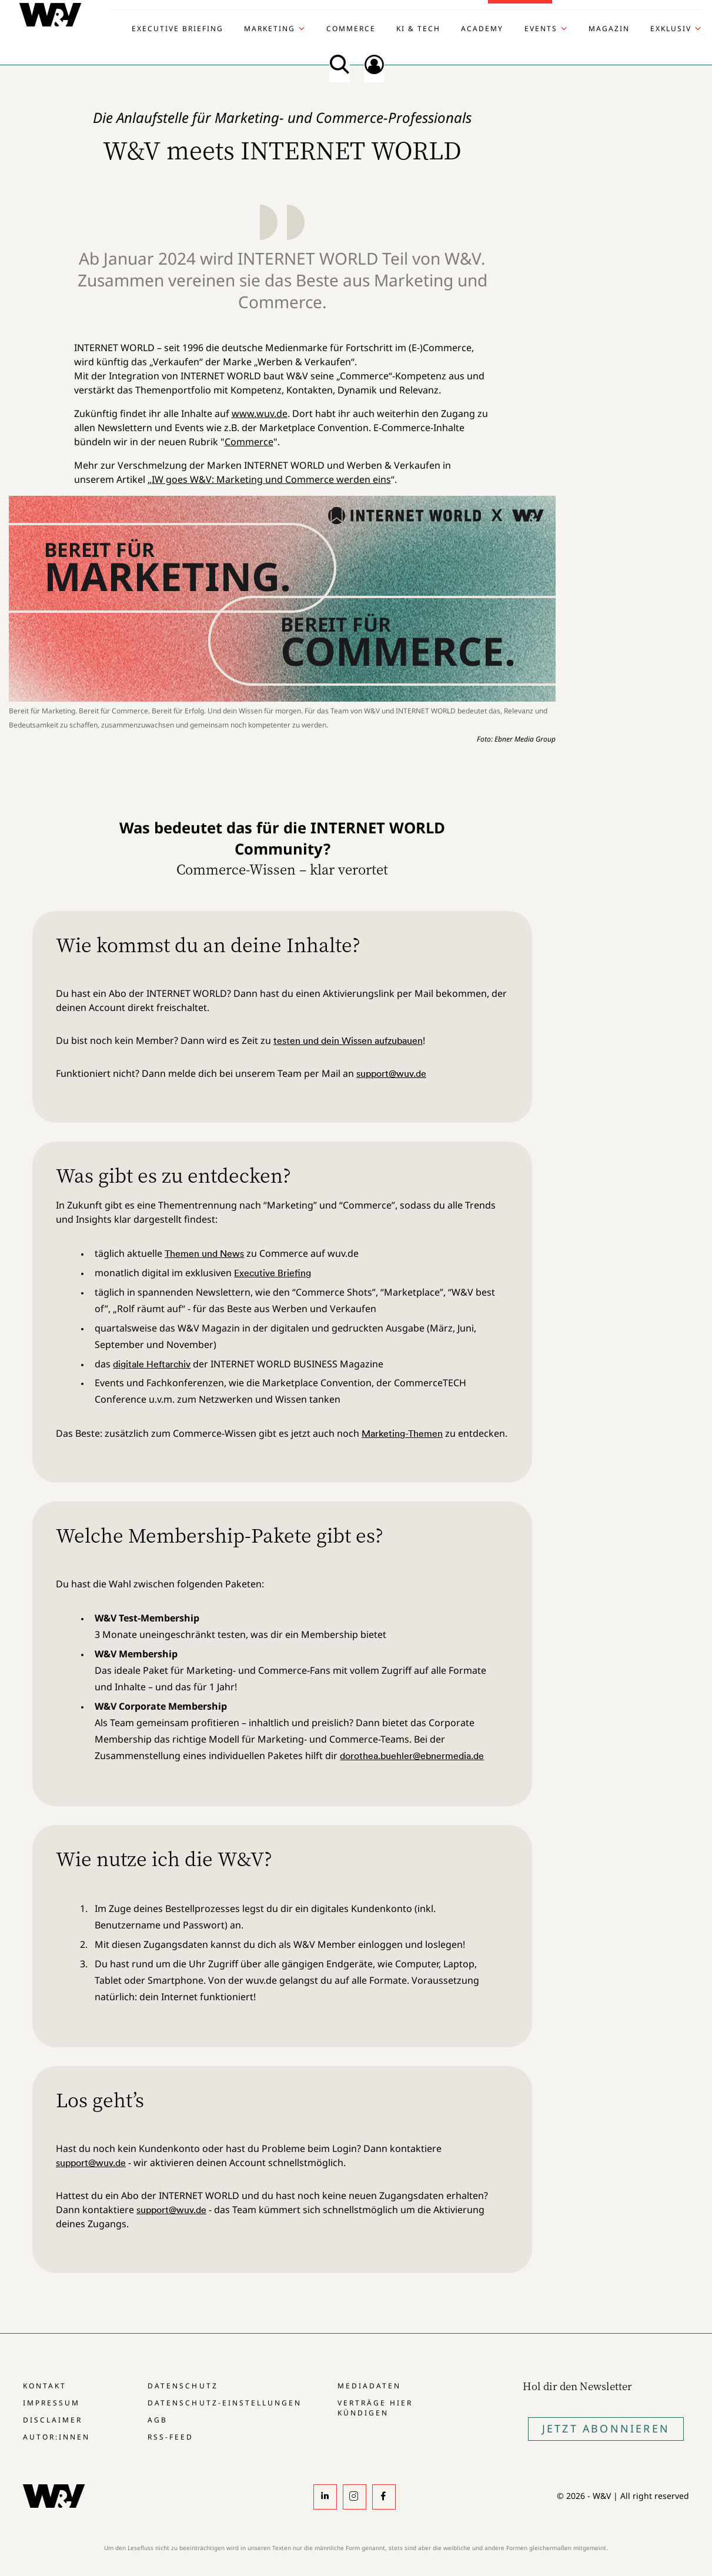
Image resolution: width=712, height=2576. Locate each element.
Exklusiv (670, 29)
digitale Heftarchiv (151, 1364)
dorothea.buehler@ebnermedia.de (412, 1755)
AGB (158, 2420)
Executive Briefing (177, 29)
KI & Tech (418, 29)
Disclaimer (52, 2420)
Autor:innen (56, 2437)
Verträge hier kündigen (375, 2408)
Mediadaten (369, 2386)
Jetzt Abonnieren (606, 2428)
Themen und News (204, 1253)
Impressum (51, 2403)
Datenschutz (183, 2386)
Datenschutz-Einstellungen (224, 2403)
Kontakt (44, 2386)
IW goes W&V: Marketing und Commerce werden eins (271, 479)
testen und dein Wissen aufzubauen (348, 1040)
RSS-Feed (170, 2437)
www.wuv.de (260, 413)
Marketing (269, 29)
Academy (482, 29)
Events (540, 29)
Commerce (351, 29)
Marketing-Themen (402, 1433)
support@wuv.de (391, 1073)
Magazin (609, 29)
